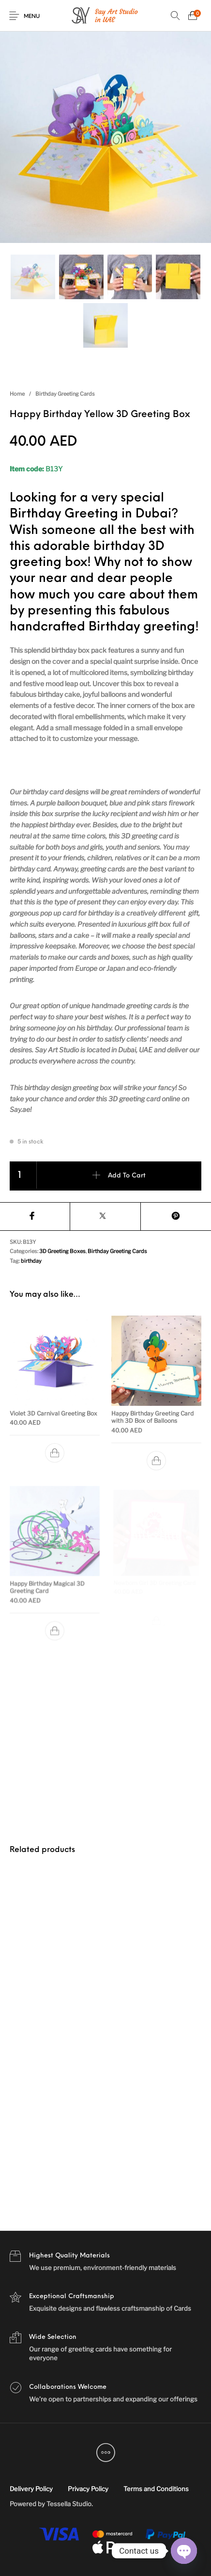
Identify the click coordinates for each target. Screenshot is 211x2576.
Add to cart (127, 1176)
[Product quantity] (23, 1175)
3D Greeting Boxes (62, 1251)
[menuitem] (31, 2489)
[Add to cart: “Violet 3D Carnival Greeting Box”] (54, 1453)
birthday (31, 1260)
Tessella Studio (68, 2504)
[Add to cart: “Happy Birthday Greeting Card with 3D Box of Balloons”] (156, 1460)
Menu (32, 16)
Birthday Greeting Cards (65, 393)
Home (17, 393)
